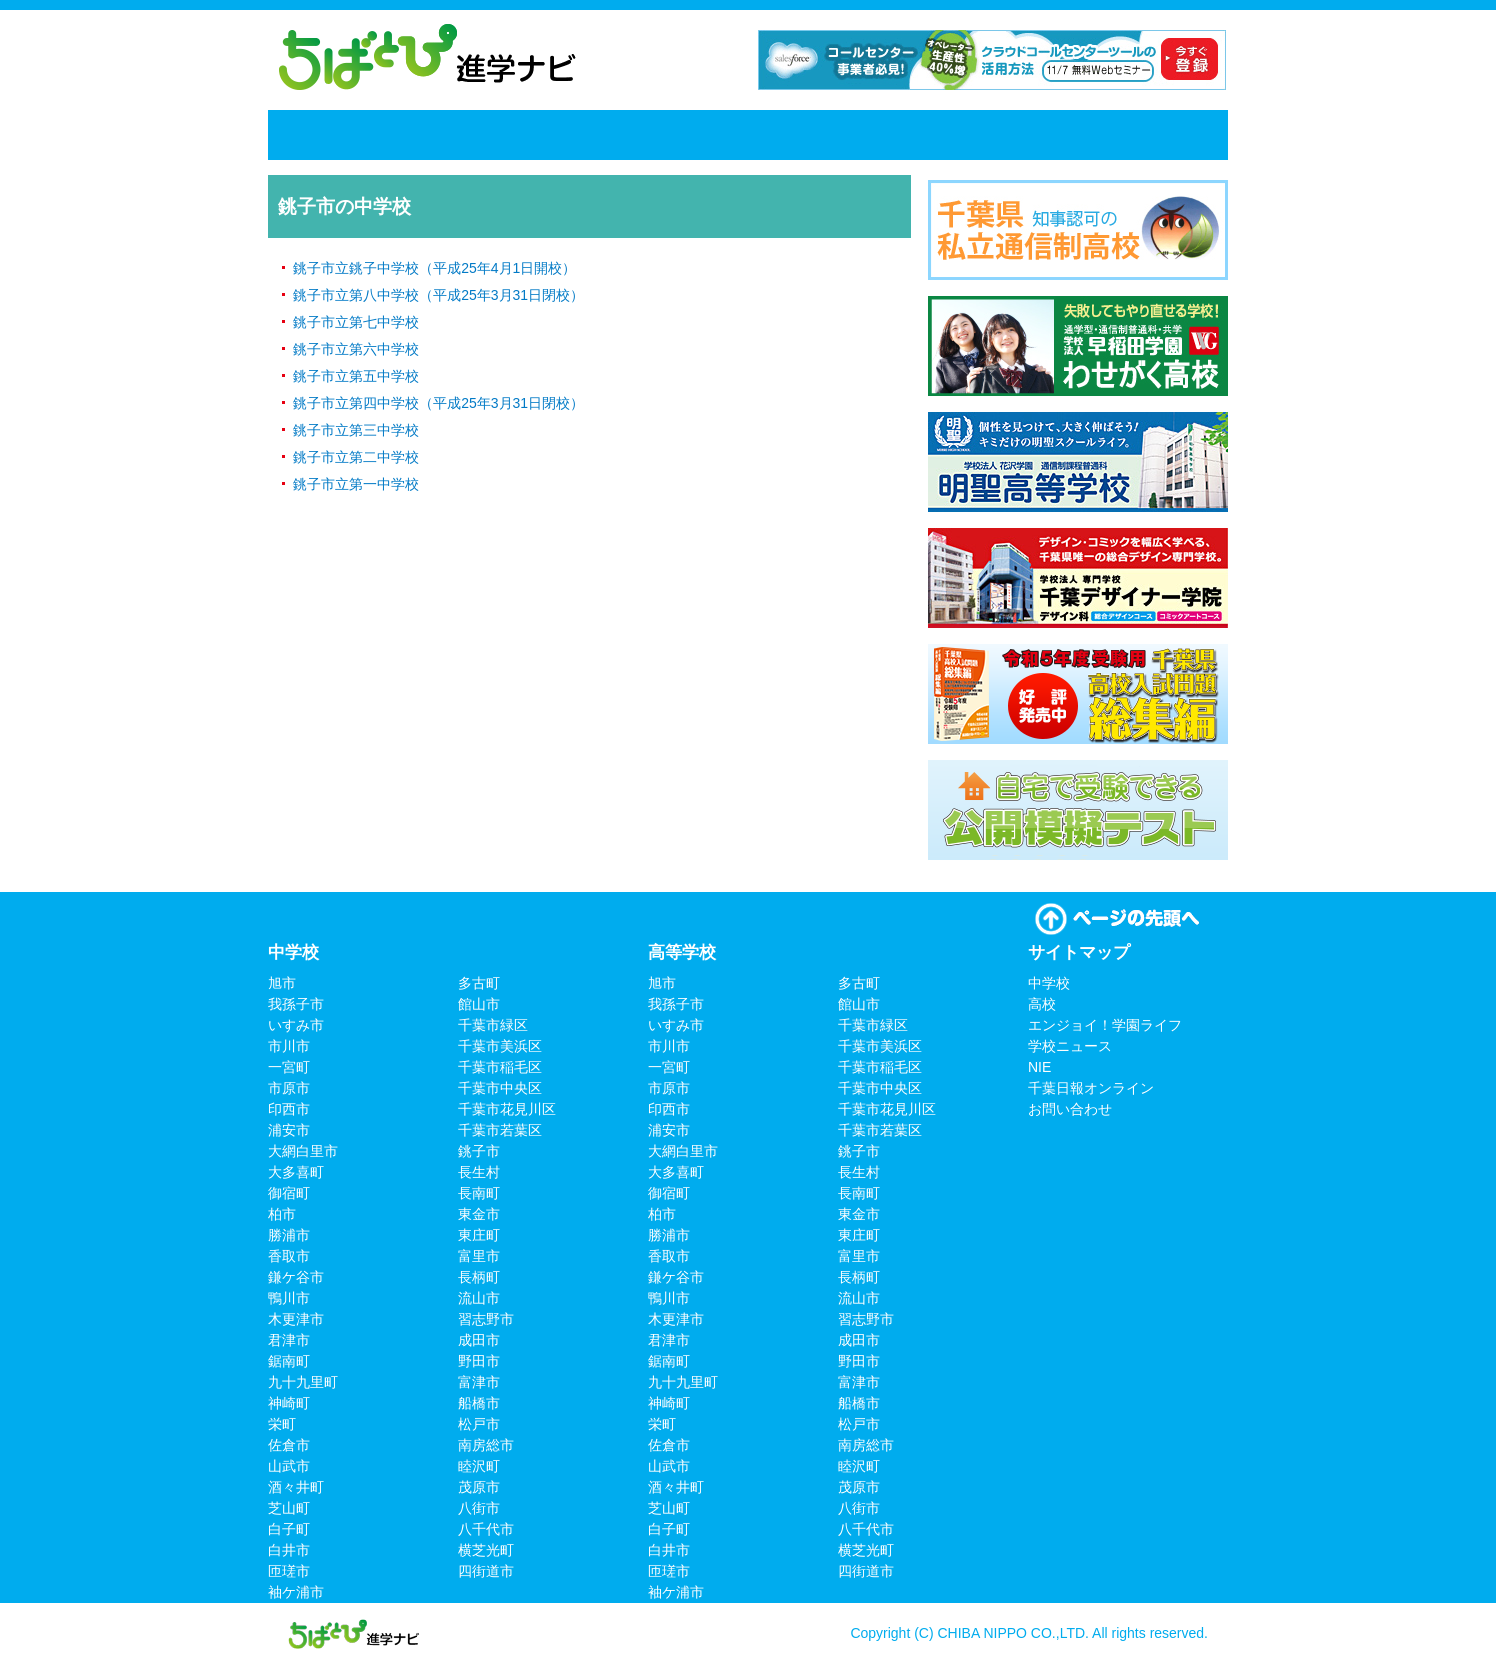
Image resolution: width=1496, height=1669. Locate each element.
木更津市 (296, 1319)
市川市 (289, 1046)
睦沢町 (479, 1466)
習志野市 (486, 1319)
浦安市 (289, 1130)
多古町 (479, 983)
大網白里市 (303, 1151)
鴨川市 (289, 1298)
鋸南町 (289, 1361)
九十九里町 (303, 1382)
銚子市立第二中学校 (356, 457)
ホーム (315, 135)
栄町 (282, 1424)
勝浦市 (289, 1235)
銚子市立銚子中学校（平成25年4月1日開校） (434, 268)
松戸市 (479, 1424)
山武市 (289, 1466)
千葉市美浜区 (500, 1046)
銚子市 (479, 1151)
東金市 (479, 1214)
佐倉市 (289, 1445)
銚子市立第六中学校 (356, 349)
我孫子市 (296, 1004)
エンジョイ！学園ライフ (670, 135)
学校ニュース (867, 135)
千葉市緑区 (493, 1025)
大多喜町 (296, 1172)
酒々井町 (296, 1487)
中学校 (415, 135)
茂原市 (479, 1487)
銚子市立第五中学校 (356, 376)
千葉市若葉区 (500, 1130)
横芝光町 (486, 1550)
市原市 (289, 1088)
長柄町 (479, 1277)
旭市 (282, 983)
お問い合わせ (1070, 1109)
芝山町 (289, 1508)
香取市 (289, 1256)
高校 (508, 135)
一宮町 (289, 1067)
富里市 (479, 1256)
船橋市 (479, 1403)
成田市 (479, 1340)
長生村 (479, 1172)
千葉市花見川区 (507, 1109)
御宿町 (289, 1193)
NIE (985, 135)
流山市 (479, 1298)
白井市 (289, 1550)
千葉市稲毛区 (500, 1067)
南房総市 (486, 1445)
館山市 (479, 1004)
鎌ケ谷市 (296, 1277)
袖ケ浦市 (296, 1592)
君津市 (289, 1340)
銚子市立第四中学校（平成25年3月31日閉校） (438, 403)
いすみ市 (296, 1025)
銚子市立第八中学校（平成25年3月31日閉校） (438, 295)
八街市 (479, 1508)
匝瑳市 (289, 1571)
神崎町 (289, 1403)
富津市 (479, 1382)
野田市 (479, 1361)
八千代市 (486, 1529)
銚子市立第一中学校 (356, 484)
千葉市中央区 (500, 1088)
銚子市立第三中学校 (356, 430)
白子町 (289, 1529)
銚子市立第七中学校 (356, 322)
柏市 (282, 1214)
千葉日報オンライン (1086, 135)
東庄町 (479, 1235)
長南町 (479, 1193)
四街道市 (486, 1571)
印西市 (289, 1109)
